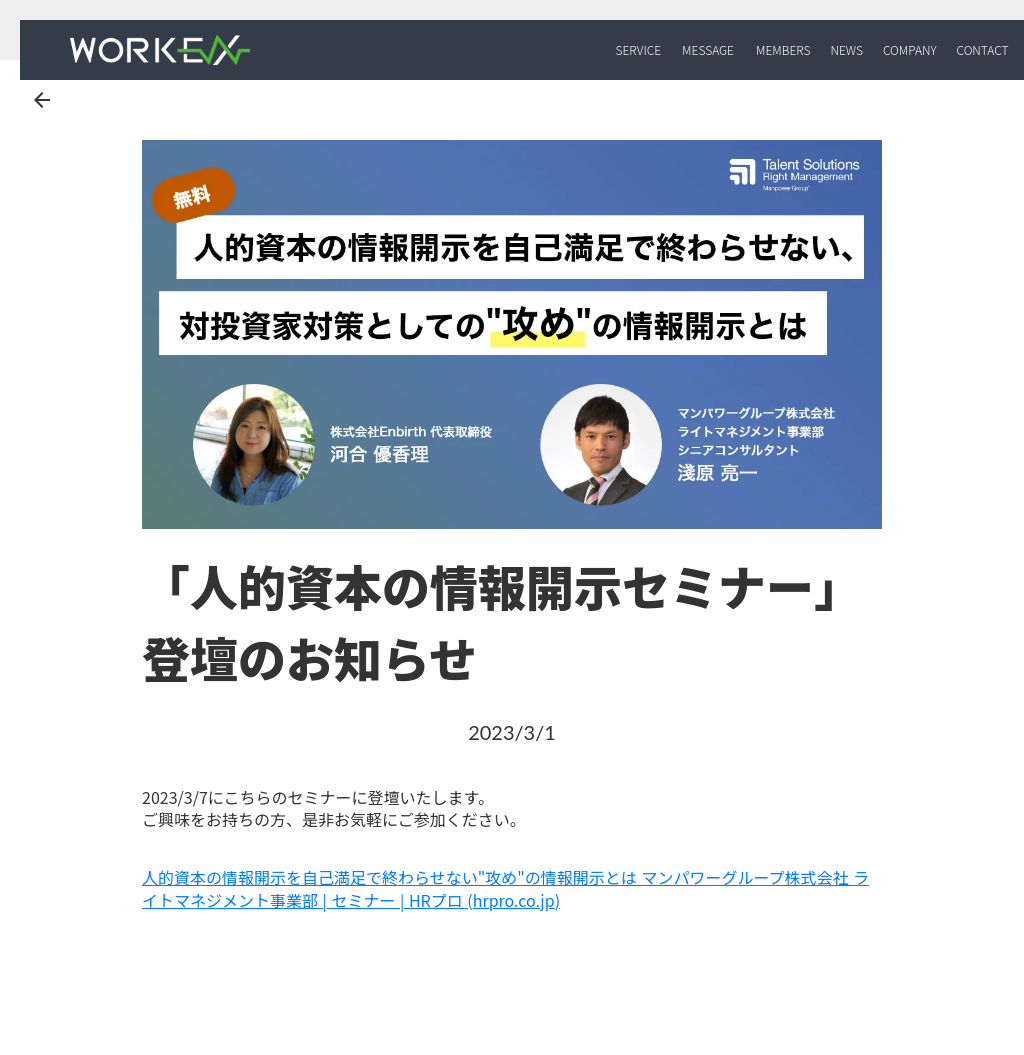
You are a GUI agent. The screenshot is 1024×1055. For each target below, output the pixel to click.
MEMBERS (783, 50)
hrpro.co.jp (514, 900)
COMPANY (910, 50)
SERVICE (639, 50)
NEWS (846, 50)
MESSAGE (708, 50)
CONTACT (982, 50)
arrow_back (42, 100)
